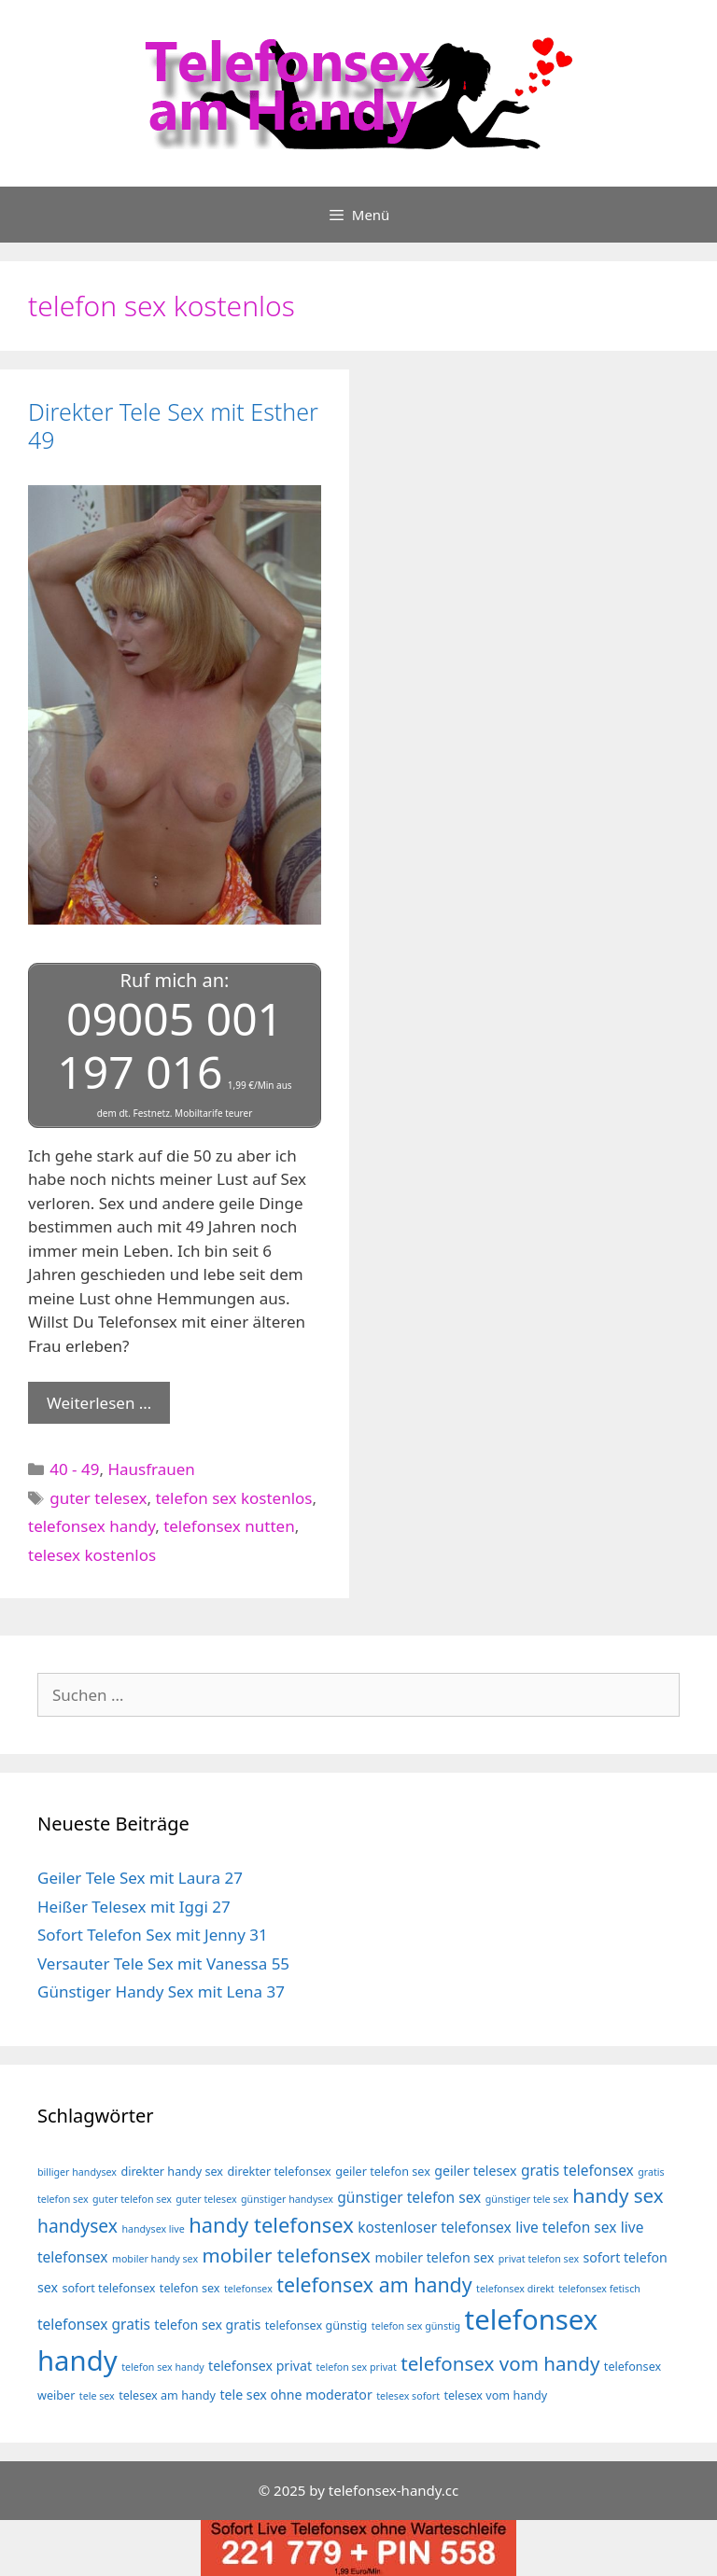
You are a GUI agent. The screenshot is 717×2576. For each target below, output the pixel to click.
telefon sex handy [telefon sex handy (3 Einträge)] (162, 2367)
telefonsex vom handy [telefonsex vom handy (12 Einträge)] (500, 2363)
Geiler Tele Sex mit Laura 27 (140, 1877)
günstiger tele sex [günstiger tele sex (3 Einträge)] (527, 2199)
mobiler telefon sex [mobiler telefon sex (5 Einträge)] (434, 2257)
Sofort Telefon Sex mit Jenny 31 (152, 1934)
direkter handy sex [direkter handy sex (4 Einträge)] (171, 2171)
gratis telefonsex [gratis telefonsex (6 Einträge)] (577, 2170)
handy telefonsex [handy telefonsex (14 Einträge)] (271, 2224)
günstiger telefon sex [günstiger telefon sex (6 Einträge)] (409, 2197)
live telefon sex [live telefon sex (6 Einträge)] (565, 2227)
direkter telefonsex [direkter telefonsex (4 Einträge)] (278, 2171)
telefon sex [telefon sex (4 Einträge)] (190, 2288)
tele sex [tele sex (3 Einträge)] (97, 2395)
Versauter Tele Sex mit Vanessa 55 (163, 1963)
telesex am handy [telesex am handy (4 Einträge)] (167, 2395)
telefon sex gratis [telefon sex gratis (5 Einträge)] (207, 2324)
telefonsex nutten (229, 1526)
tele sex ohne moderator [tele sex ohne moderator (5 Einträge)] (295, 2394)
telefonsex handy (91, 1526)
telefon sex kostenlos (233, 1498)
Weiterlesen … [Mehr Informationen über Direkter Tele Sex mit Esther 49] (99, 1402)
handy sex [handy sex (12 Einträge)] (617, 2195)
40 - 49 (74, 1469)
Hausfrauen (150, 1469)
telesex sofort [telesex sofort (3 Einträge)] (408, 2395)
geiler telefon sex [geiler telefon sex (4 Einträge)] (382, 2171)
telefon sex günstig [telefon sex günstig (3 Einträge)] (416, 2325)
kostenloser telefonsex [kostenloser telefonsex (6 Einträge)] (435, 2227)
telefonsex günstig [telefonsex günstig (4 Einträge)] (316, 2325)
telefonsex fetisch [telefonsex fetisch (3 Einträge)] (599, 2288)
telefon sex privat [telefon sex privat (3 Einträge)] (356, 2367)
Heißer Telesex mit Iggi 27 (134, 1906)
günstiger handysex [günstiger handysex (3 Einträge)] (287, 2199)
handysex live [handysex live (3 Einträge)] (152, 2228)
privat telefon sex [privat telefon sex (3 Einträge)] (539, 2258)
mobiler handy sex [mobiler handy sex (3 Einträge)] (155, 2258)
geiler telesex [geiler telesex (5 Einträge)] (475, 2170)
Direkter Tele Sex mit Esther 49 (173, 425)
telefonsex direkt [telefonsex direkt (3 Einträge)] (515, 2288)
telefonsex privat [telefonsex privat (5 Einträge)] (260, 2365)
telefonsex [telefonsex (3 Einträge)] (248, 2288)
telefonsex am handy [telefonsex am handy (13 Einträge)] (373, 2284)
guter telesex (98, 1498)
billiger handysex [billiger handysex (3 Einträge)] (77, 2172)
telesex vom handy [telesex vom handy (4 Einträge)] (495, 2395)
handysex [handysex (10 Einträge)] (77, 2225)
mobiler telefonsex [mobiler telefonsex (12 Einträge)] (286, 2255)
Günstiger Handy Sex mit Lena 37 (161, 1991)
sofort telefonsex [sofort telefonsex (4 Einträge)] (108, 2288)
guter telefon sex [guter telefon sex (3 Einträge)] (132, 2199)
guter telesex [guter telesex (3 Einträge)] (206, 2199)
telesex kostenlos (92, 1555)
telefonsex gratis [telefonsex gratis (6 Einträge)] (93, 2324)
